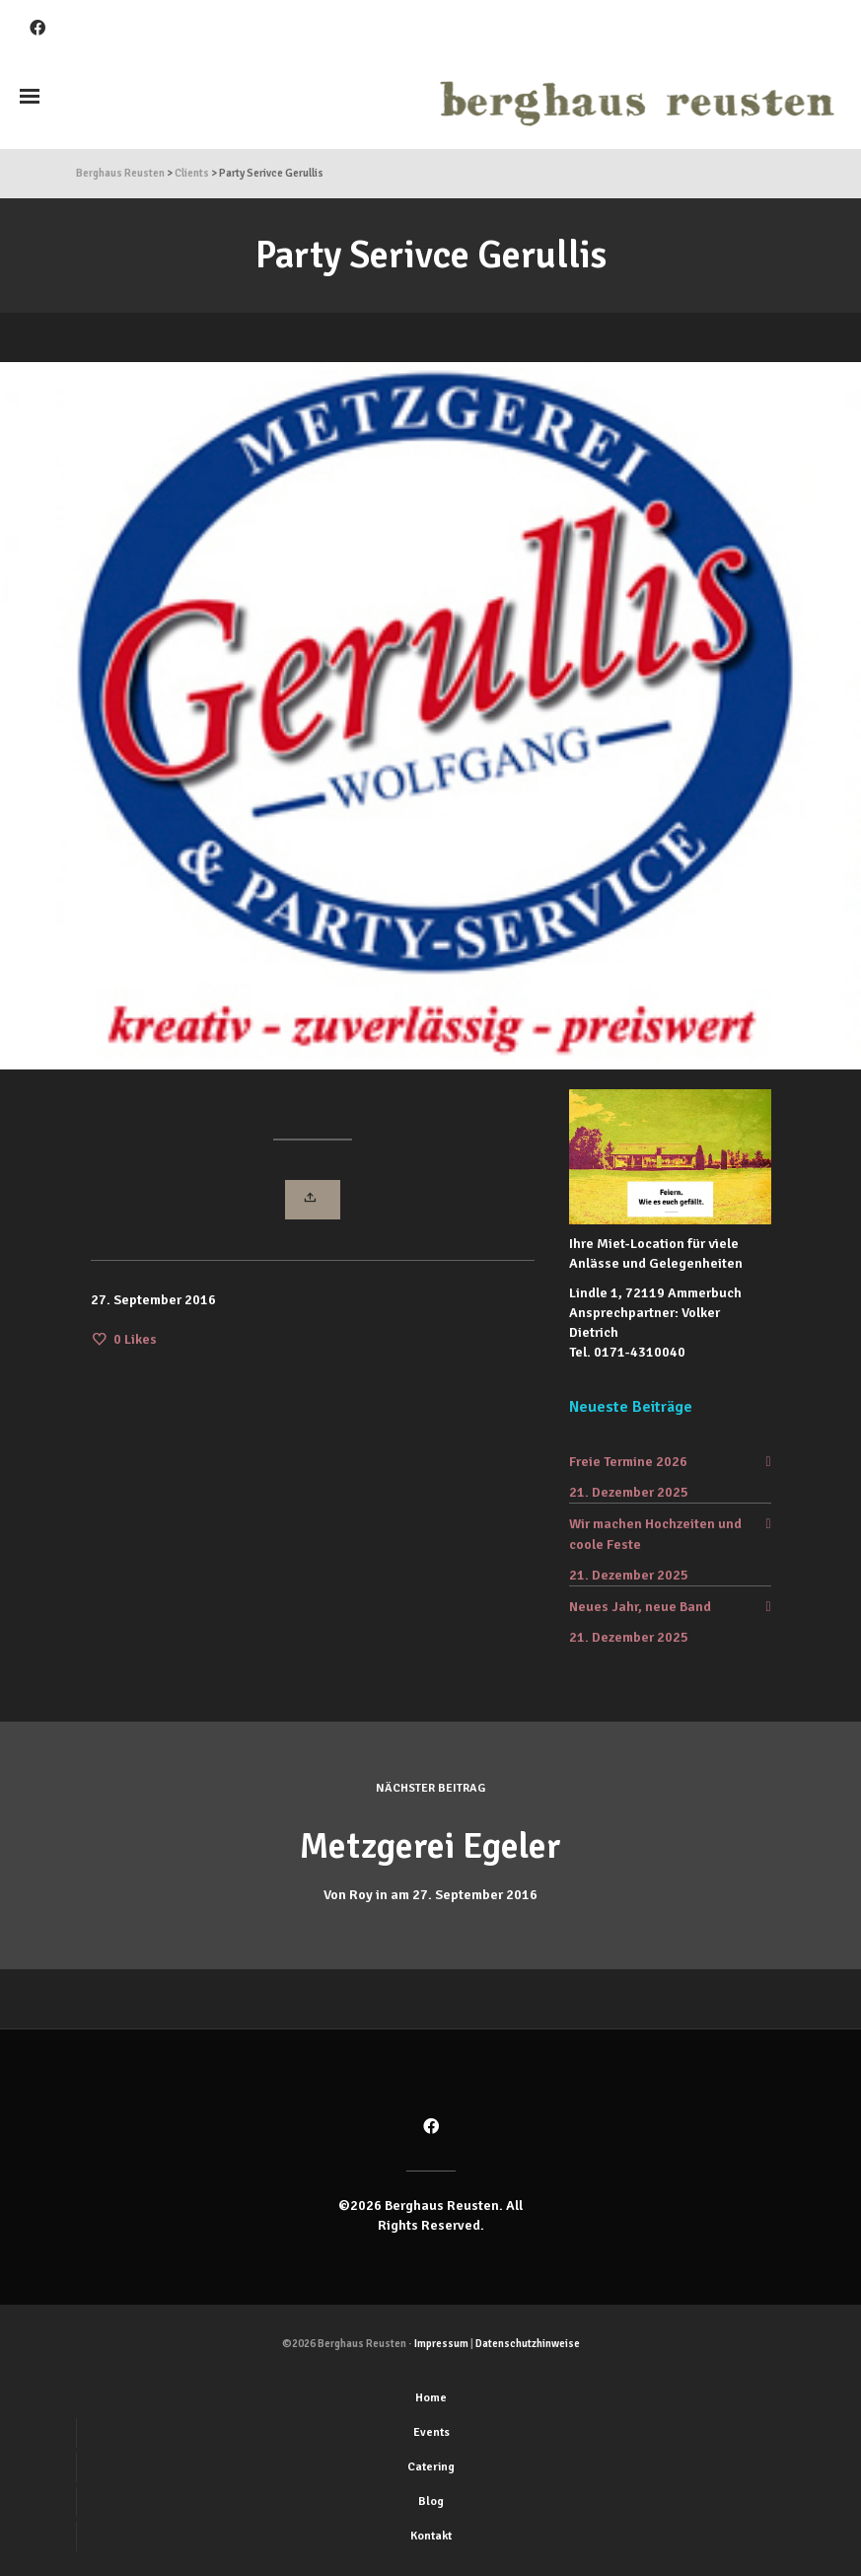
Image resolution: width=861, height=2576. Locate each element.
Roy (361, 1894)
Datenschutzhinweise (527, 2343)
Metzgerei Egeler (431, 1845)
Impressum (441, 2343)
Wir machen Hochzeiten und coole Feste (655, 1534)
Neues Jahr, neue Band (640, 1606)
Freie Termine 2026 (628, 1461)
